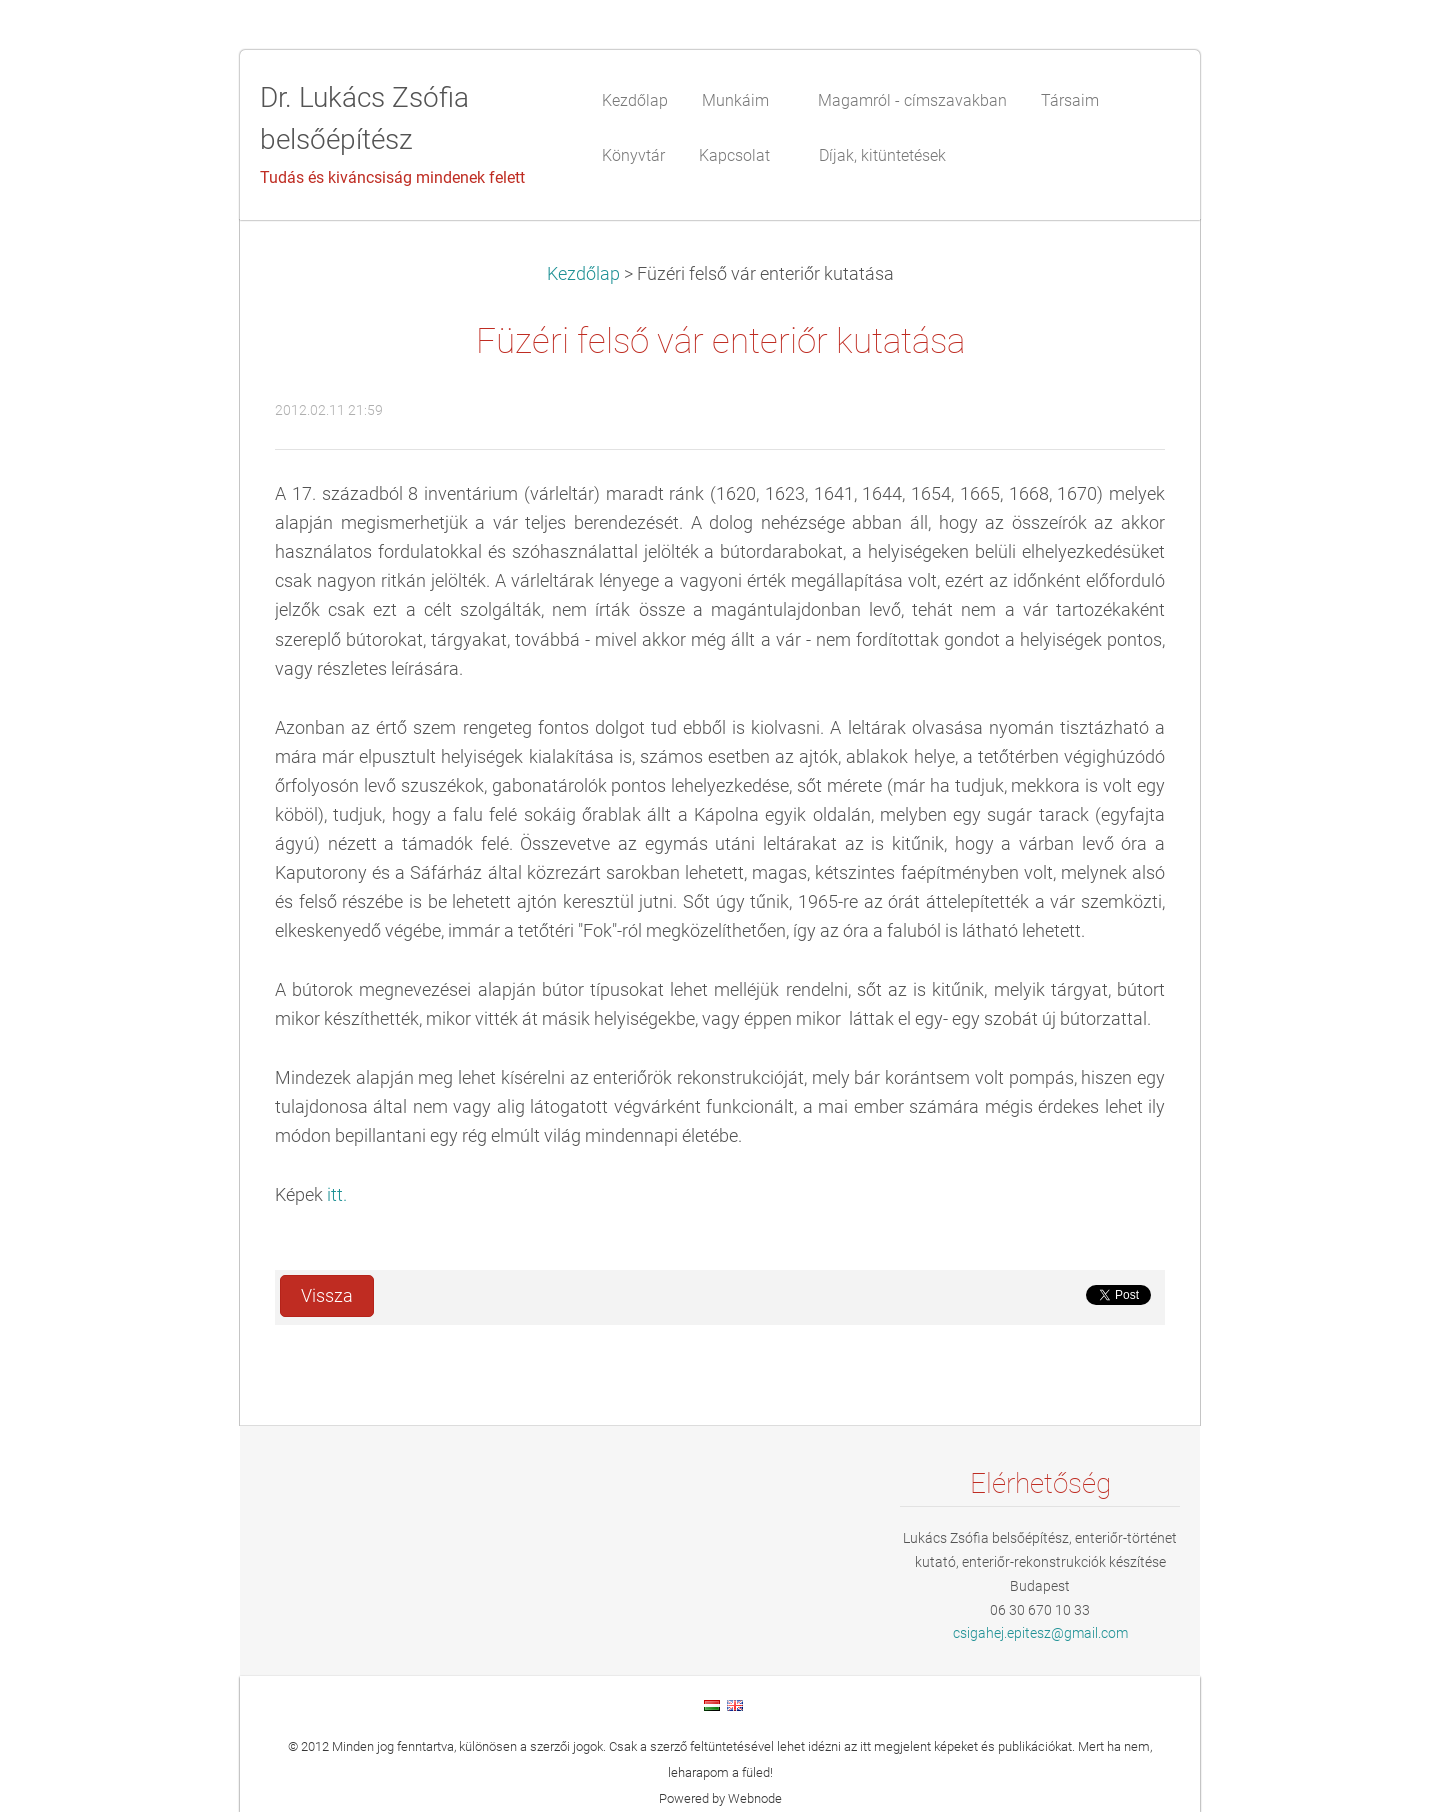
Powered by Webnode (720, 1798)
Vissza (327, 1296)
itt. (337, 1195)
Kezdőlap (583, 274)
